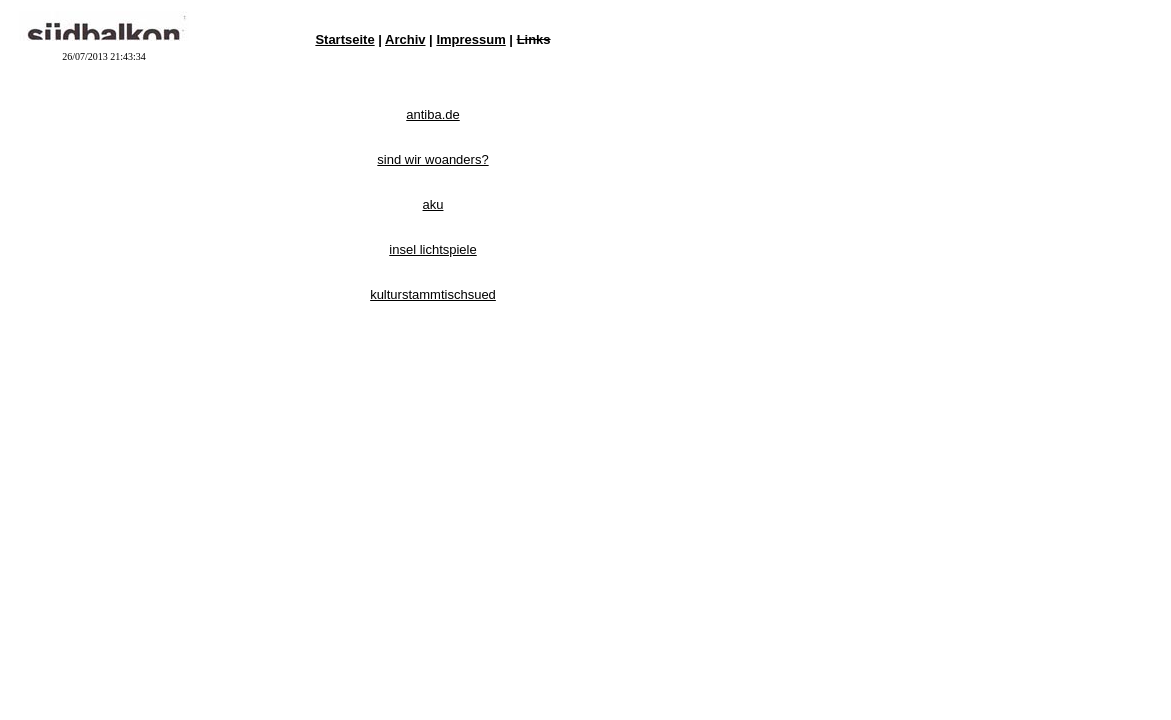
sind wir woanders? (432, 159)
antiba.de (433, 114)
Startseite (344, 39)
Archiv (405, 39)
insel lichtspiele (432, 249)
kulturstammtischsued (433, 294)
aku (433, 204)
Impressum (470, 39)
